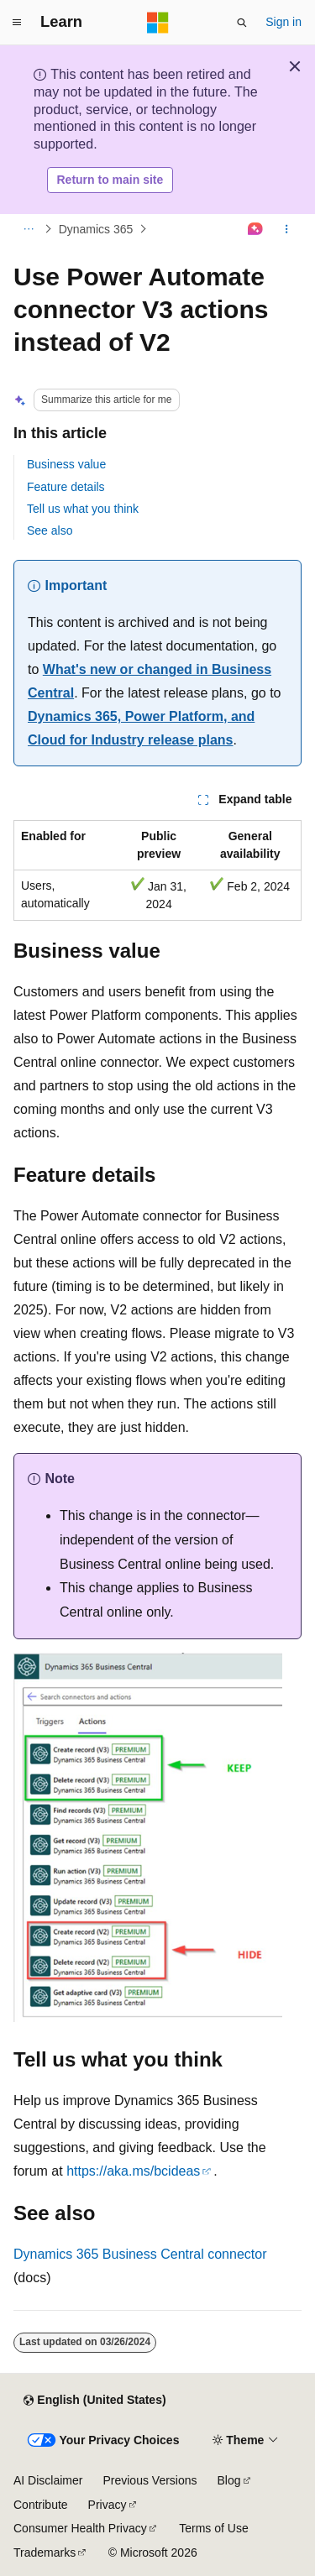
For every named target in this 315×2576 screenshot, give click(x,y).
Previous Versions (149, 2480)
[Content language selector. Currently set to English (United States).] (94, 2400)
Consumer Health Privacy (80, 2528)
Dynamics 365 (96, 229)
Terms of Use (213, 2528)
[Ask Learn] (255, 229)
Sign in (283, 22)
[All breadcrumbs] (28, 229)
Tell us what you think (83, 508)
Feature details (66, 487)
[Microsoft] (158, 23)
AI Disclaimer (47, 2480)
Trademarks (44, 2552)
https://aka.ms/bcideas (133, 2171)
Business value (66, 464)
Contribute (40, 2504)
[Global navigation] (17, 23)
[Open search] (242, 23)
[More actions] (287, 229)
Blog (229, 2480)
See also (49, 530)
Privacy (107, 2504)
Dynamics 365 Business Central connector (139, 2254)
